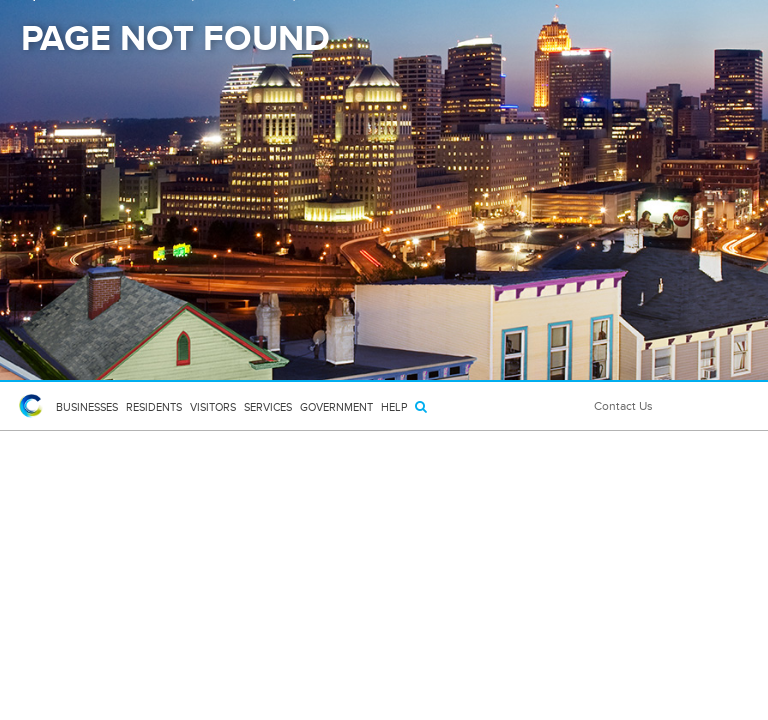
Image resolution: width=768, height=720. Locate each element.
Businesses (87, 407)
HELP (394, 407)
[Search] (421, 406)
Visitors (213, 407)
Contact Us (623, 406)
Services (268, 407)
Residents (154, 407)
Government (336, 407)
